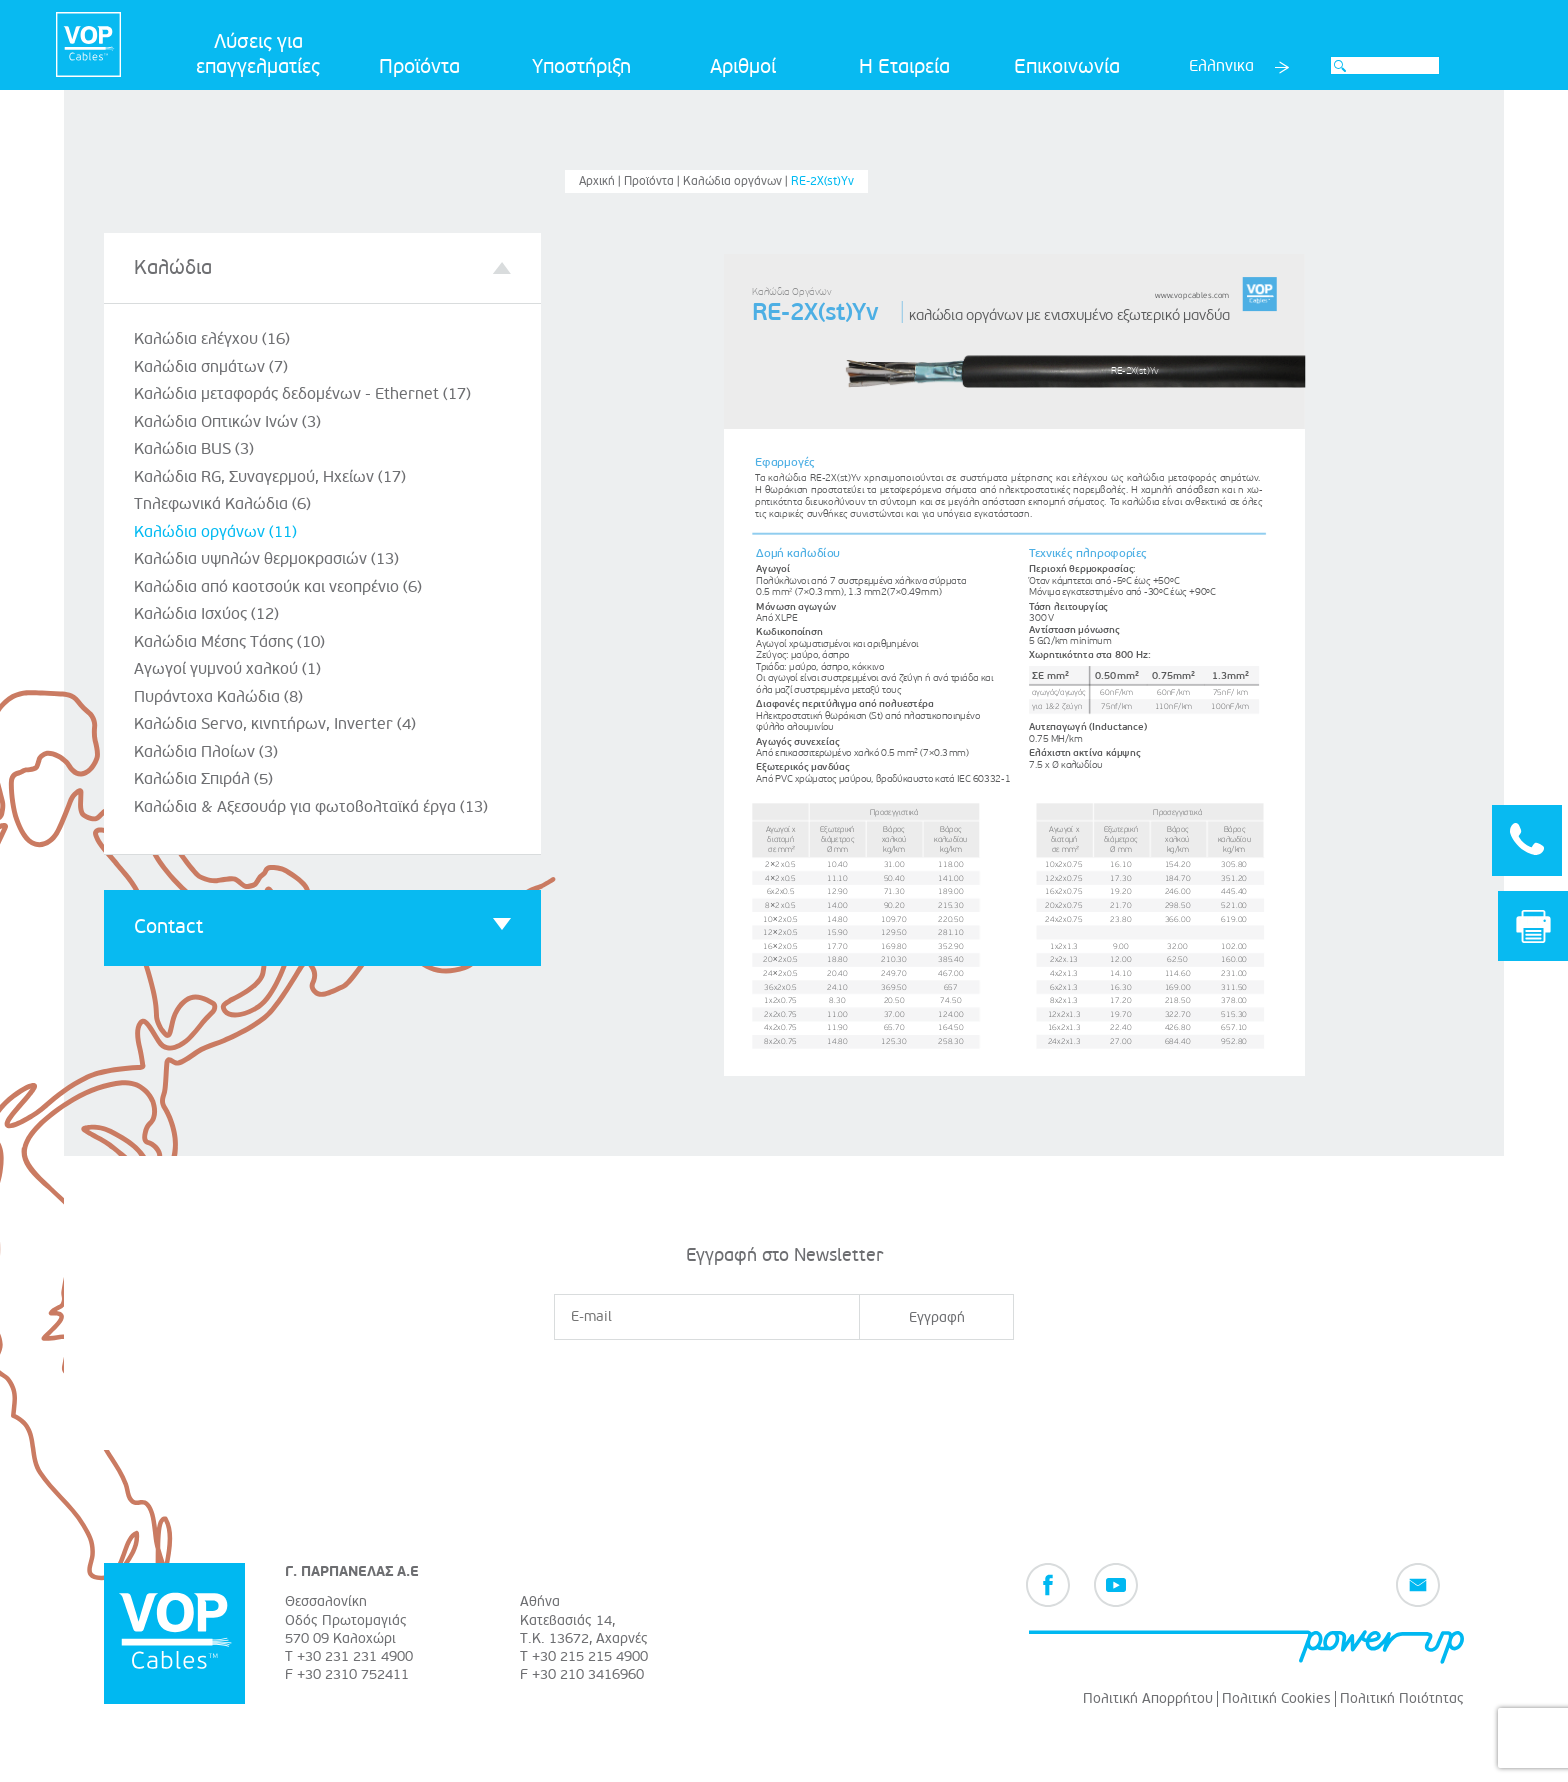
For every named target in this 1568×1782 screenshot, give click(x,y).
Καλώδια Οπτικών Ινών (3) (227, 422)
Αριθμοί (743, 67)
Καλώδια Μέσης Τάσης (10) (229, 642)
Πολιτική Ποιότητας (1402, 1698)
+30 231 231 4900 (355, 1656)
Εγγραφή (937, 1317)
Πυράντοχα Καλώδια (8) (218, 697)
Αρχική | (601, 181)
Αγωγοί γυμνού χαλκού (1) (227, 669)
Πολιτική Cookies (1276, 1698)
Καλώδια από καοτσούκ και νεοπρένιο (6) (278, 587)
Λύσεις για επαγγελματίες (258, 54)
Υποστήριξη (581, 67)
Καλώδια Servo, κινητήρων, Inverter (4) (275, 724)
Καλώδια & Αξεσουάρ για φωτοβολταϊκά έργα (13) (311, 807)
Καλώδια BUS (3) (194, 449)
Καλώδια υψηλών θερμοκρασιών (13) (266, 559)
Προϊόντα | (653, 181)
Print (1533, 919)
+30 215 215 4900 (590, 1656)
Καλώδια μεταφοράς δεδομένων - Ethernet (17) (302, 394)
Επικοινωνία (1067, 67)
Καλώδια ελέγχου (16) (212, 339)
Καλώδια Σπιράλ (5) (203, 779)
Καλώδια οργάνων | (737, 181)
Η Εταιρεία (904, 67)
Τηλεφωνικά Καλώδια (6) (222, 504)
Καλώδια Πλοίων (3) (206, 752)
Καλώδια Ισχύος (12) (206, 614)
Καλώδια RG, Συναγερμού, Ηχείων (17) (270, 477)
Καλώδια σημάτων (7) (211, 367)
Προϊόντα (419, 67)
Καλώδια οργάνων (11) (215, 532)
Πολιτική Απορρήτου (1148, 1698)
